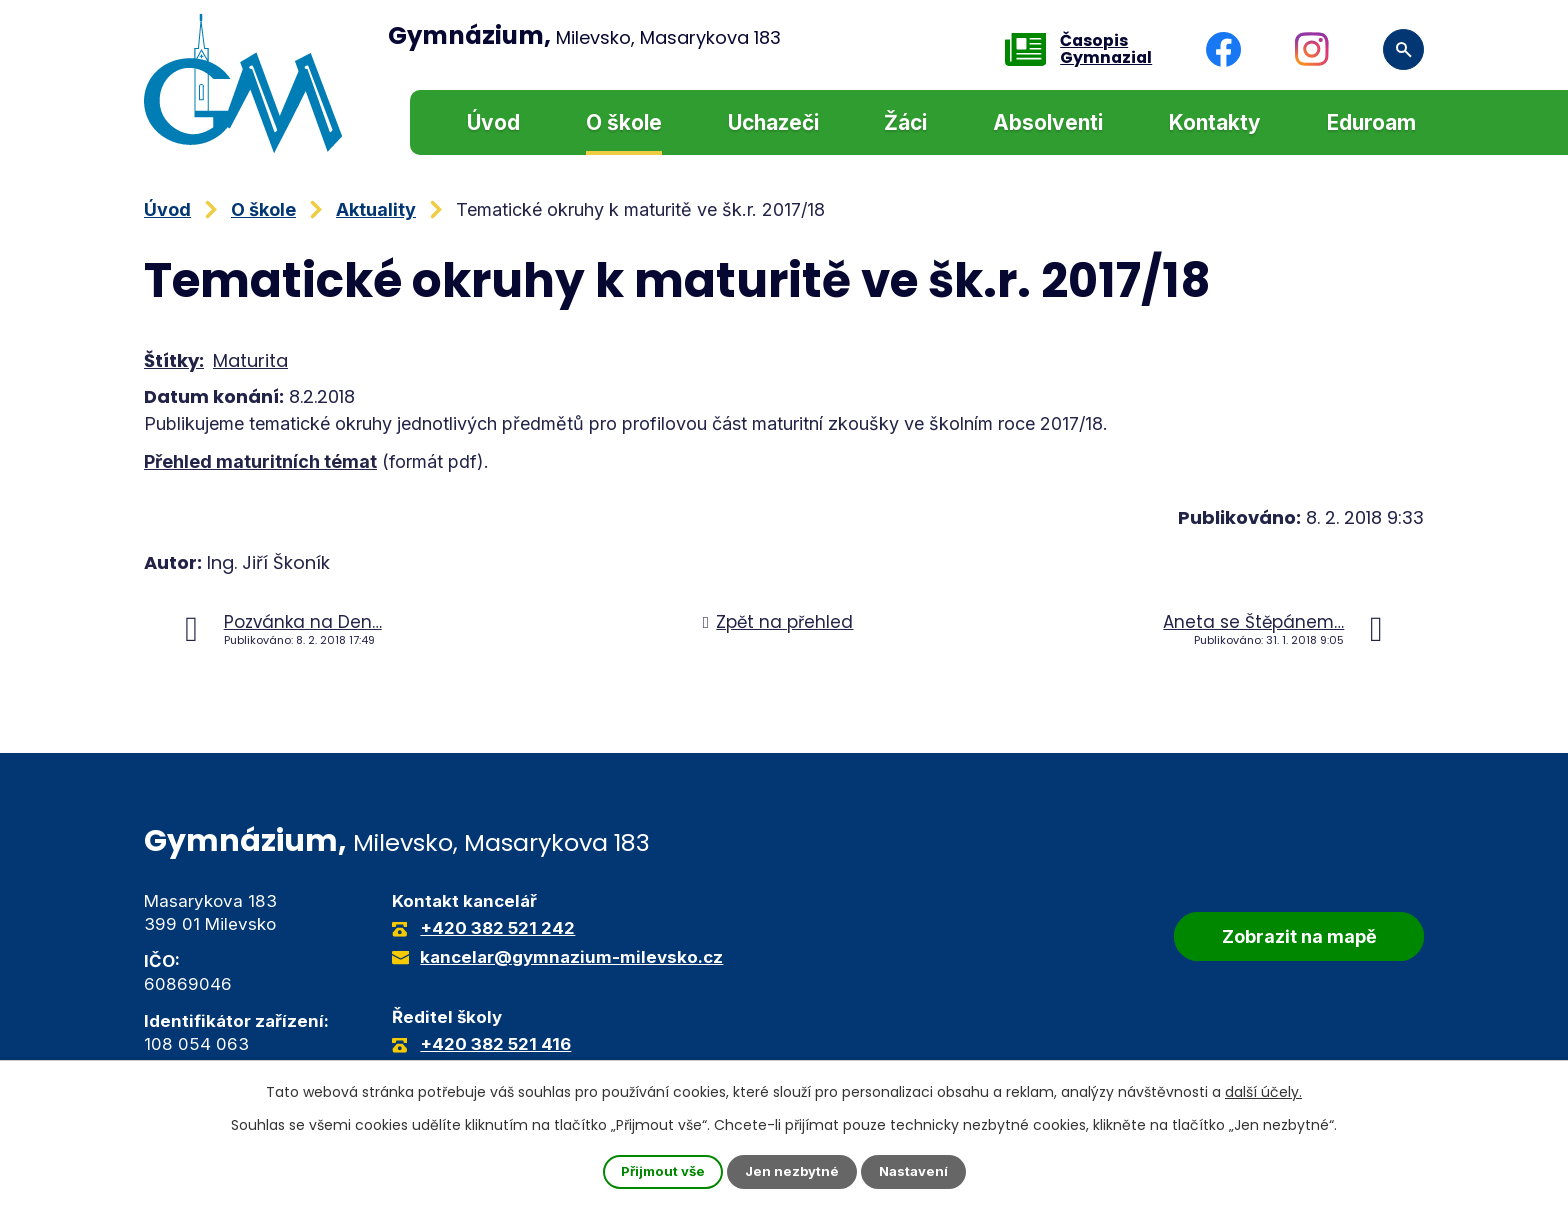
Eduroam (1371, 122)
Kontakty (1215, 122)
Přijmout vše (659, 1171)
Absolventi (1048, 122)
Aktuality (376, 209)
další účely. (1263, 1091)
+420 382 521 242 (497, 928)
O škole (624, 122)
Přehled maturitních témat (260, 461)
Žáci (905, 122)
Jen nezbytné (792, 1171)
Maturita (250, 360)
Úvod (493, 122)
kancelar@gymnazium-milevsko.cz (571, 957)
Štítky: (174, 360)
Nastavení (918, 1171)
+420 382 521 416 (495, 1044)
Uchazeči (773, 122)
